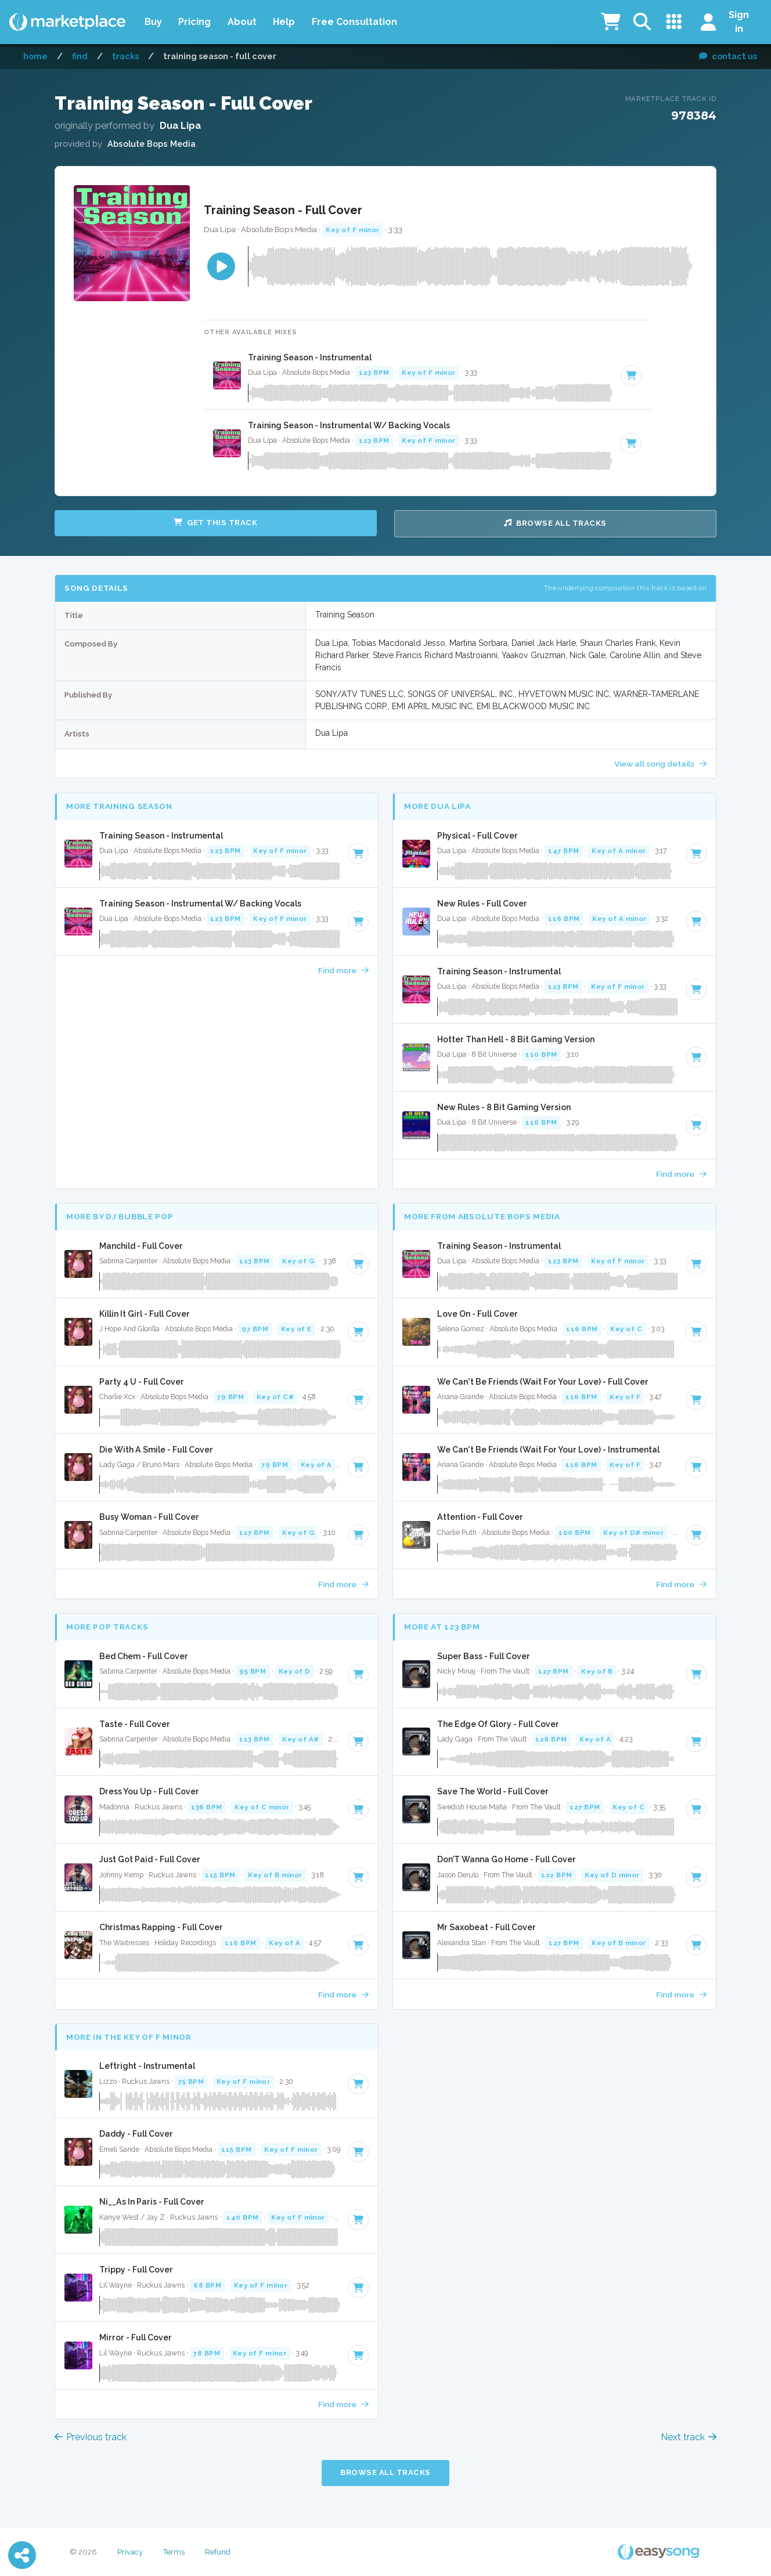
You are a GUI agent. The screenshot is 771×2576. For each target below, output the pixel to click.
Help (284, 21)
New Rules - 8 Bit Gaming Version (504, 1107)
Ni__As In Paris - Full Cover (151, 2201)
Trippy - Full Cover (136, 2269)
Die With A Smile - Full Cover (156, 1449)
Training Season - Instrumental (310, 357)
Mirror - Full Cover (135, 2337)
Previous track (91, 2437)
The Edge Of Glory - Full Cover (498, 1724)
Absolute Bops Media (151, 144)
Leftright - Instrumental (147, 2066)
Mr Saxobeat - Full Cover (486, 1927)
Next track (688, 2437)
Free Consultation (354, 21)
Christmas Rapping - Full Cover (161, 1927)
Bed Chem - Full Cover (143, 1656)
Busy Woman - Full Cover (149, 1517)
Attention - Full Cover (480, 1517)
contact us (728, 56)
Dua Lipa (180, 125)
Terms (174, 2552)
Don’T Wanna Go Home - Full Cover (506, 1859)
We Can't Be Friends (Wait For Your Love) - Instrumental (548, 1449)
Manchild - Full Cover (141, 1246)
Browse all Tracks (555, 523)
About (242, 21)
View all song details (660, 763)
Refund (217, 2552)
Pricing (194, 21)
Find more (343, 970)
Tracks (125, 56)
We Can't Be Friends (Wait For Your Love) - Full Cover (542, 1381)
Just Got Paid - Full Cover (149, 1859)
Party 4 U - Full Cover (141, 1381)
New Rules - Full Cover (482, 903)
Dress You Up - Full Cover (149, 1791)
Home (35, 56)
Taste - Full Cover (134, 1724)
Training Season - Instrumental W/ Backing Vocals (349, 425)
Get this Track (215, 522)
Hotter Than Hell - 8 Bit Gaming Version (516, 1039)
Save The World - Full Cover (493, 1791)
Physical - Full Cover (477, 835)
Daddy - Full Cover (136, 2133)
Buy (153, 21)
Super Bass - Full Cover (483, 1656)
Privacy (130, 2552)
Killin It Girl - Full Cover (144, 1313)
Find (80, 56)
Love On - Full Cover (477, 1313)
